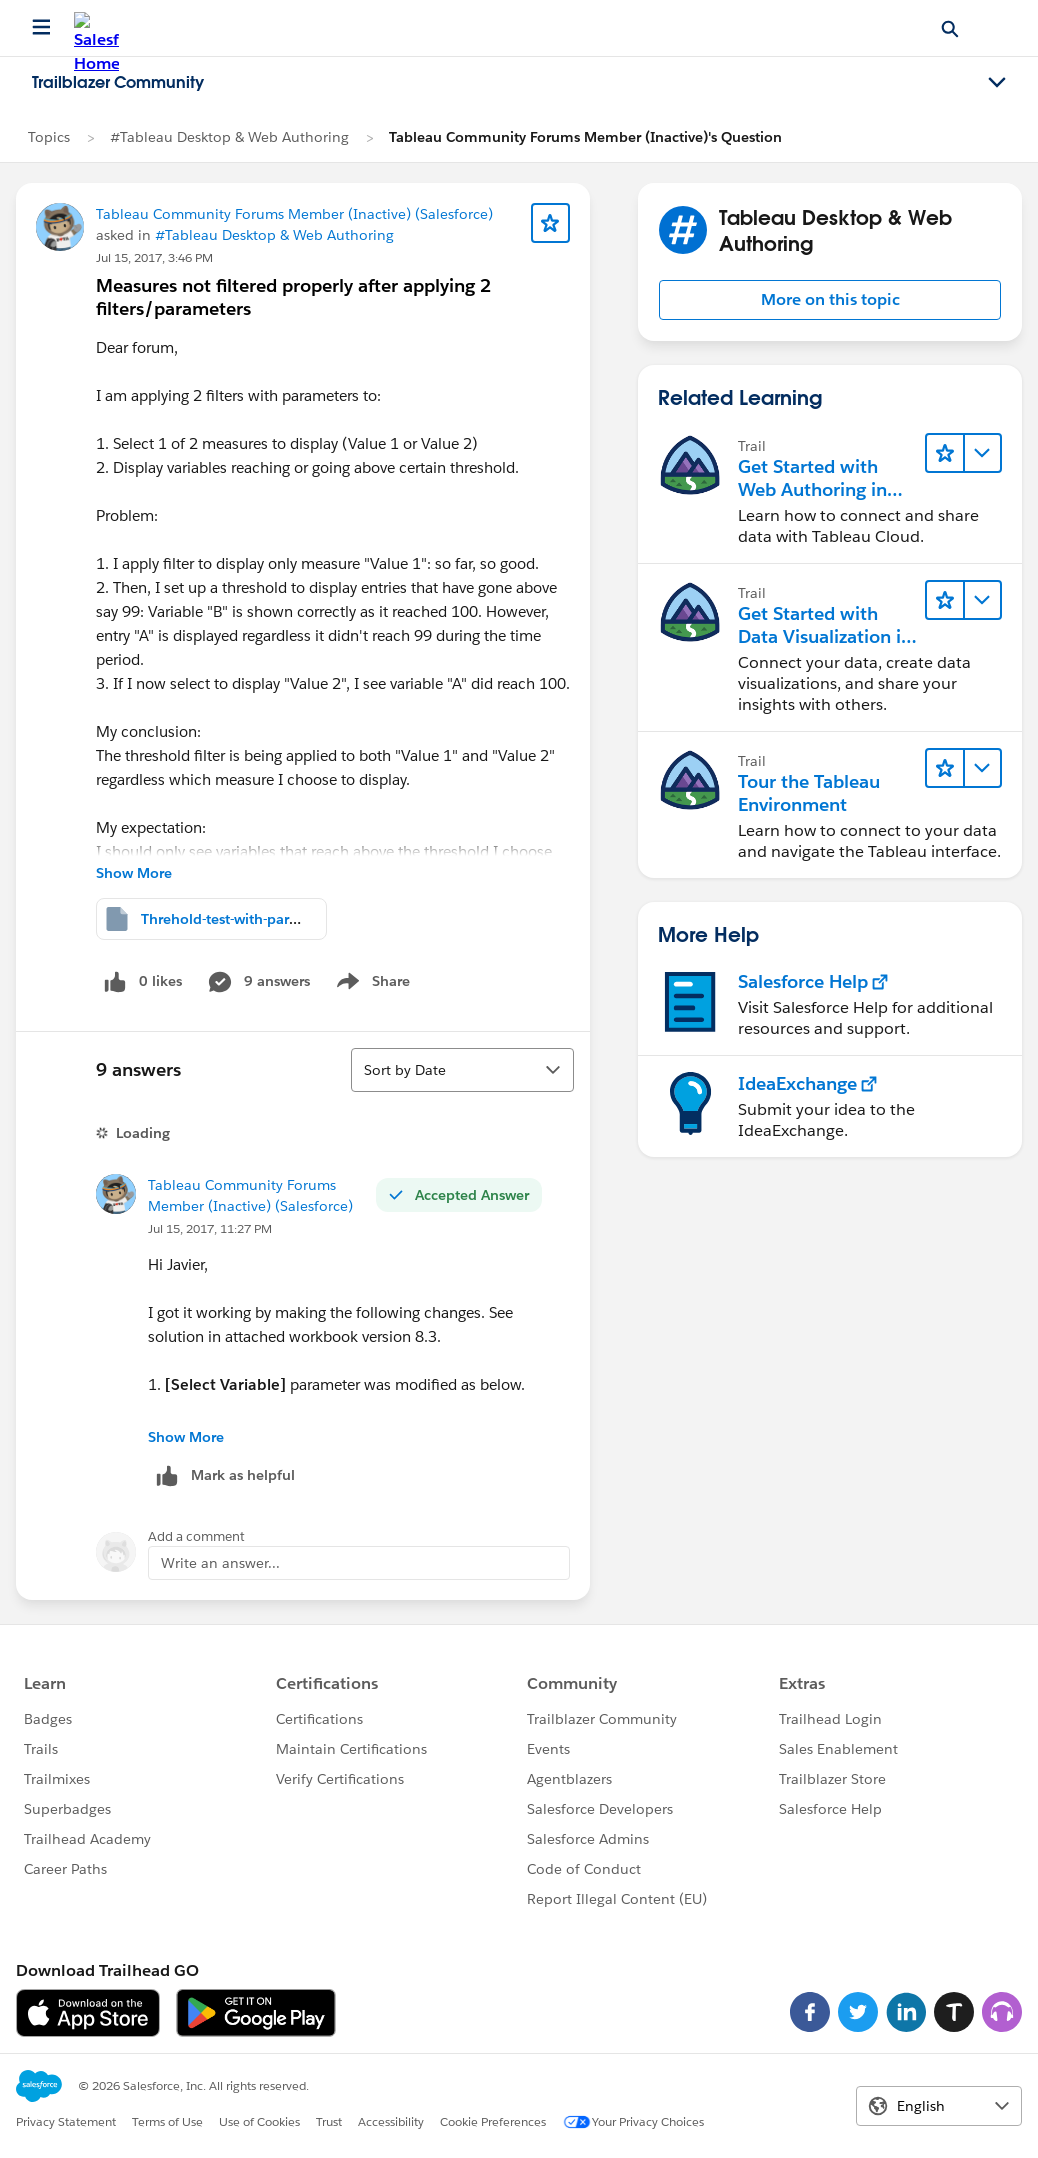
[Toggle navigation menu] (997, 83)
